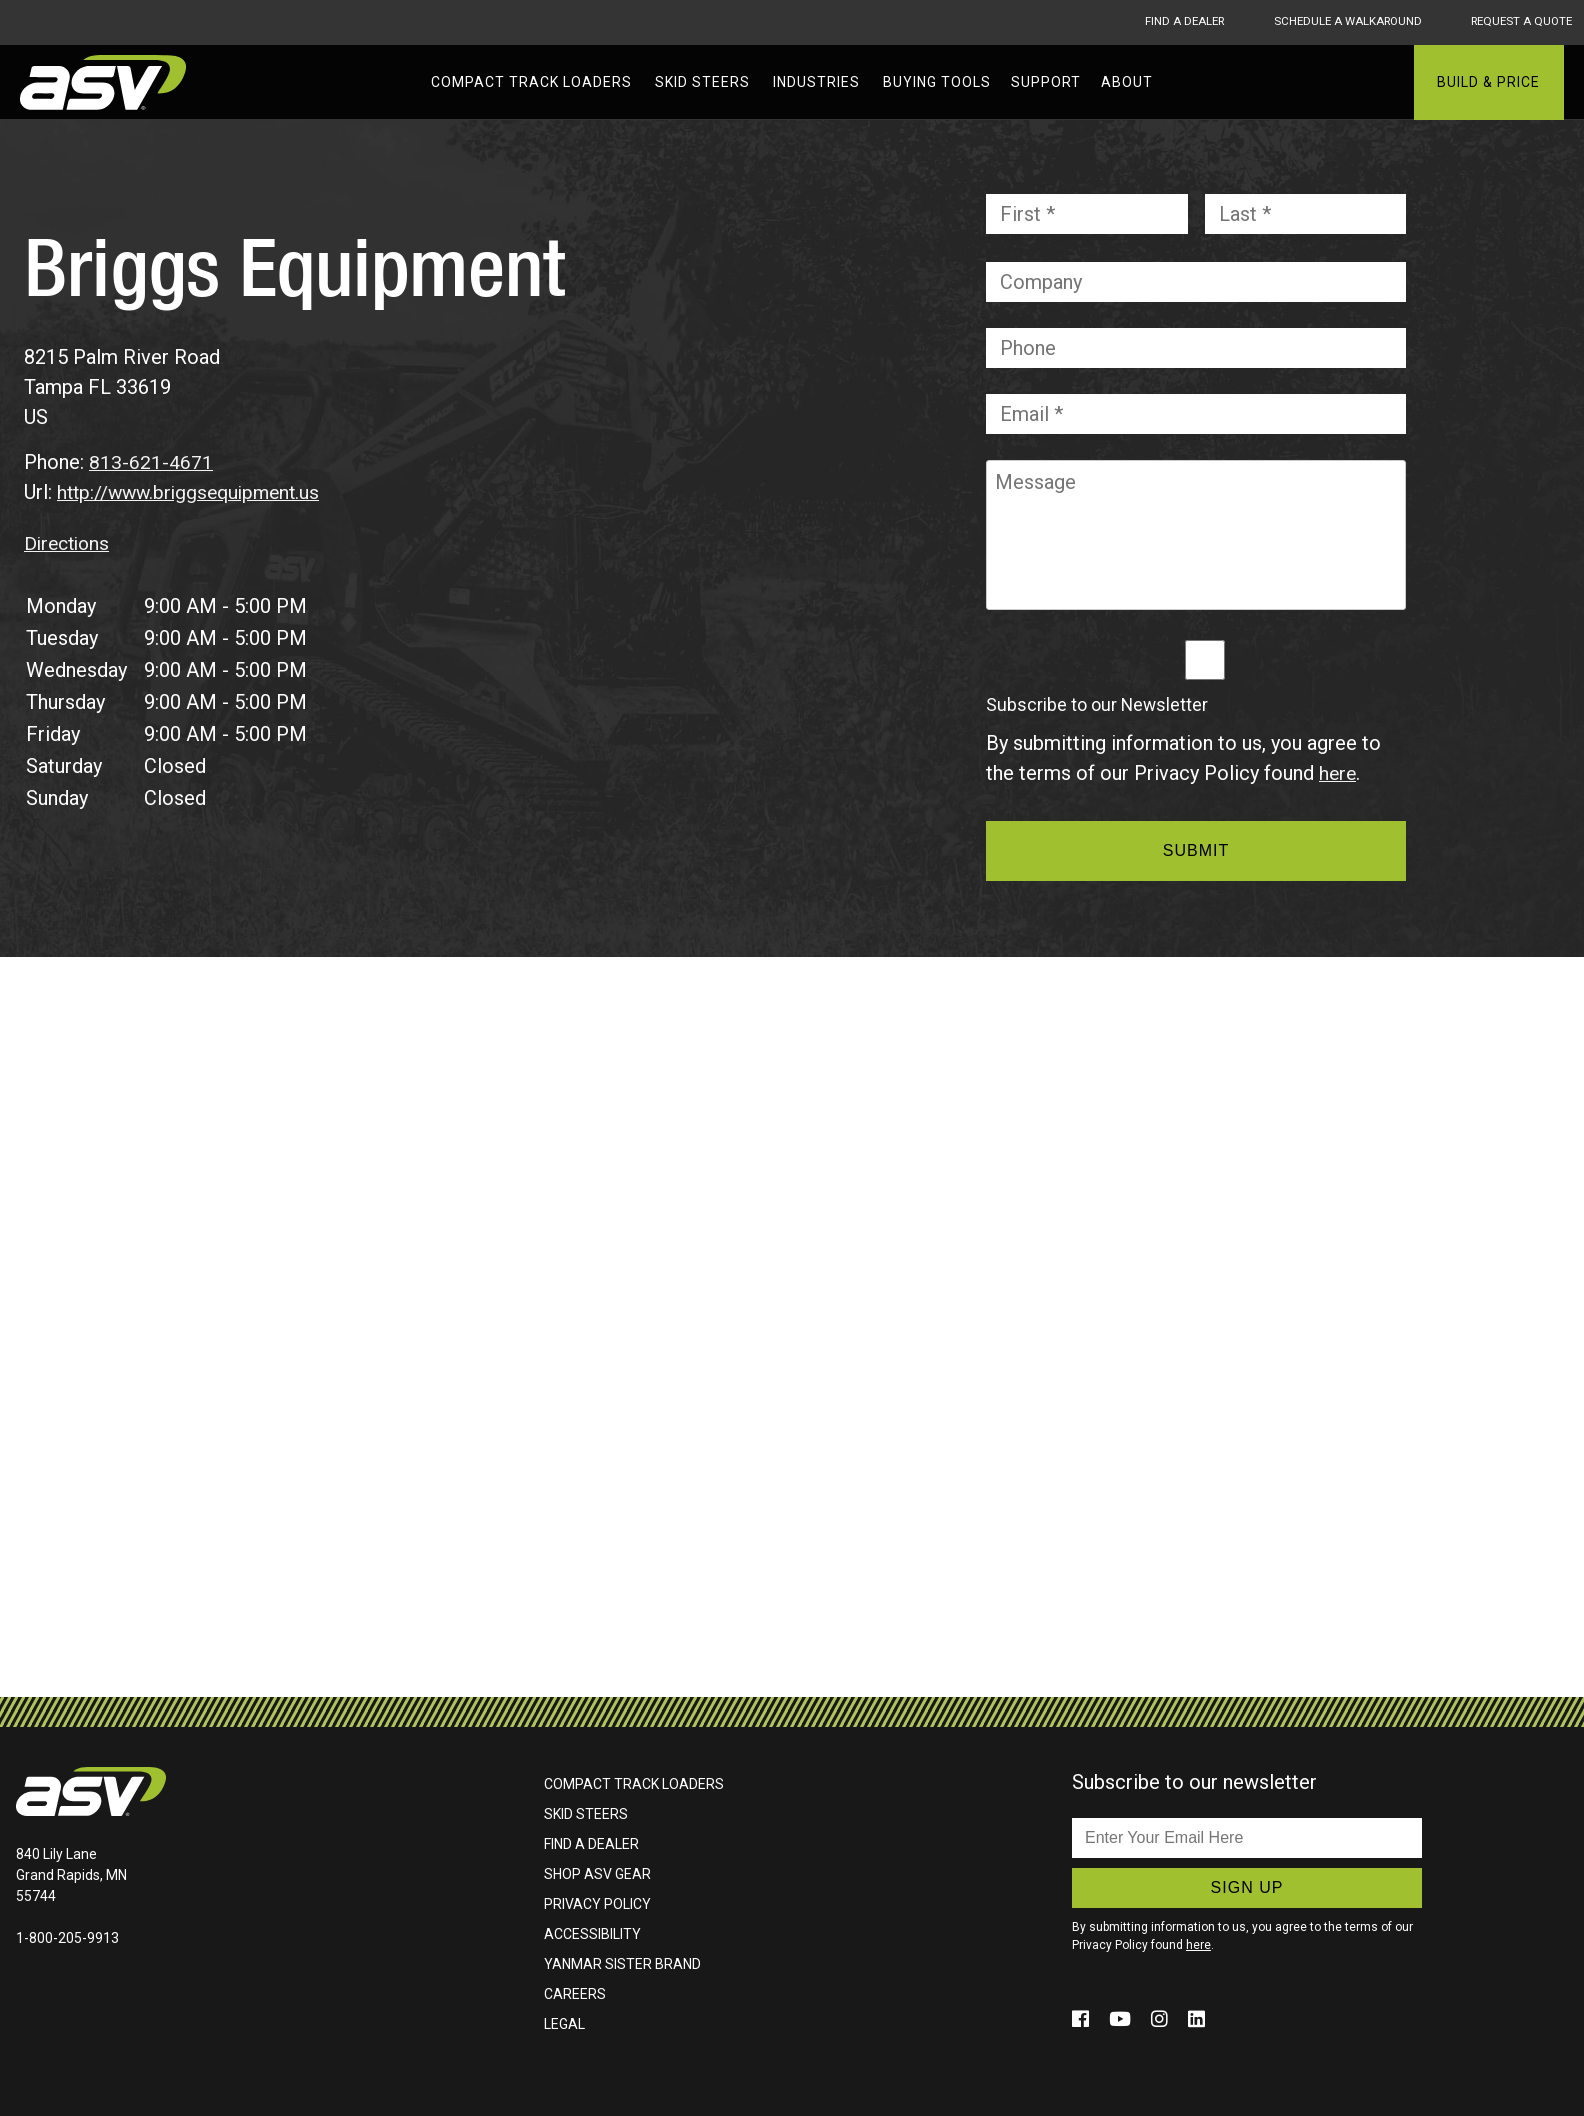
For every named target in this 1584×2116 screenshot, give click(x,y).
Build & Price (1488, 82)
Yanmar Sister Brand (622, 1963)
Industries (816, 82)
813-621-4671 (151, 462)
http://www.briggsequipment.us (194, 492)
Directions (69, 542)
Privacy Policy (597, 1903)
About (1127, 82)
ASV (105, 82)
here (1338, 773)
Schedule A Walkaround (1335, 22)
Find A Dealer (1161, 22)
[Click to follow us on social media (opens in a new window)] (1083, 2018)
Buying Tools (937, 82)
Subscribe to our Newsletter (1097, 705)
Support (1046, 82)
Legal (564, 2023)
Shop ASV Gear (597, 1873)
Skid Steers (702, 82)
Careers (575, 1993)
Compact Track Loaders (531, 82)
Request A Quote (1520, 22)
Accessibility (592, 1933)
